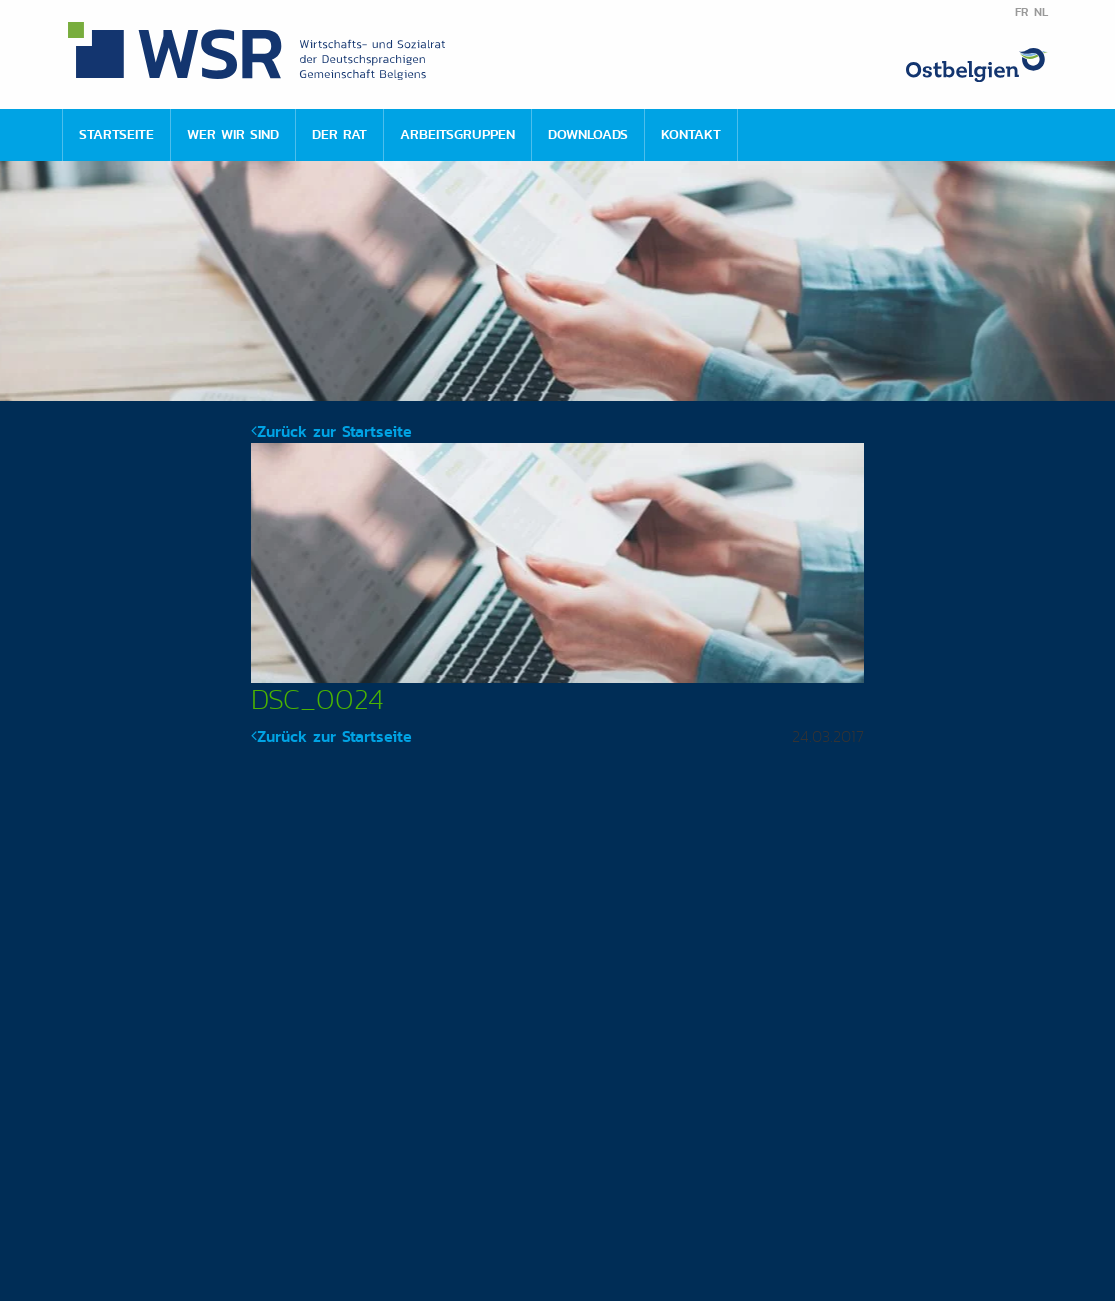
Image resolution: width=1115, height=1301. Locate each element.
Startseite (116, 134)
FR (1021, 12)
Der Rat (339, 134)
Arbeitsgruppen (457, 134)
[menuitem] (116, 135)
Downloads (588, 134)
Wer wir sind (233, 134)
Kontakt (691, 134)
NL (1041, 12)
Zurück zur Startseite (331, 431)
